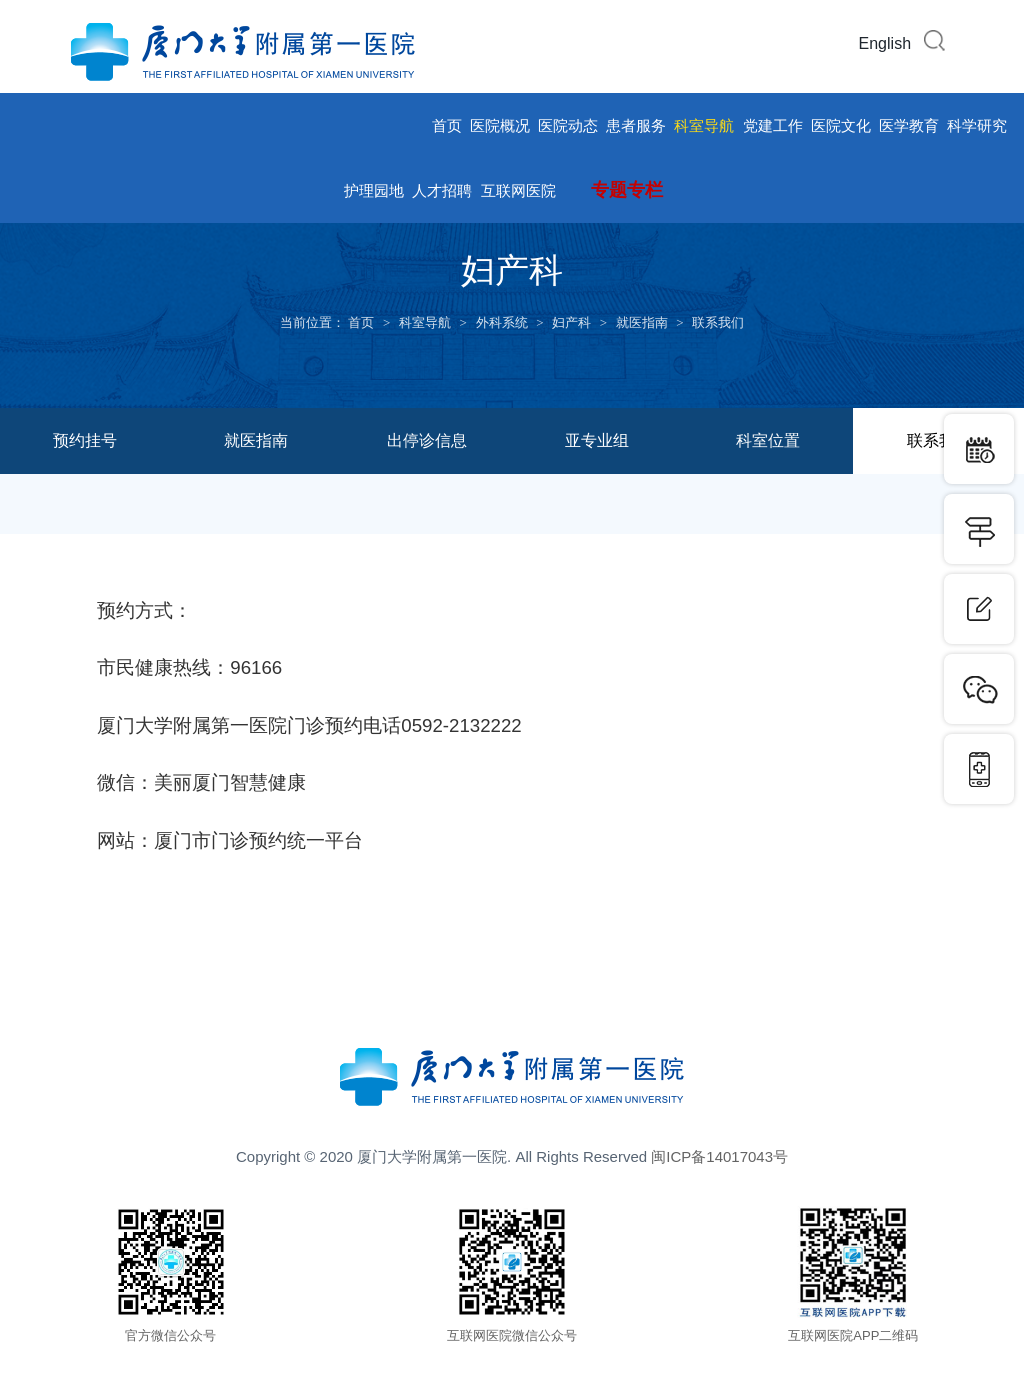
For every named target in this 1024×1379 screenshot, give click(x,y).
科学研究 (977, 125)
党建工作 (773, 125)
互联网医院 (518, 190)
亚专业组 (597, 440)
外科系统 (502, 322)
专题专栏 (627, 190)
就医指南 (642, 322)
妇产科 (571, 322)
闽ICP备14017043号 (719, 1156)
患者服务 (636, 125)
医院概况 (500, 125)
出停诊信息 (427, 440)
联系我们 (718, 322)
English (885, 43)
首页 (447, 125)
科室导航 (704, 125)
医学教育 (909, 125)
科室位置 (768, 440)
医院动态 (568, 125)
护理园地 (374, 190)
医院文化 (841, 125)
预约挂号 (85, 440)
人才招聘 (442, 190)
